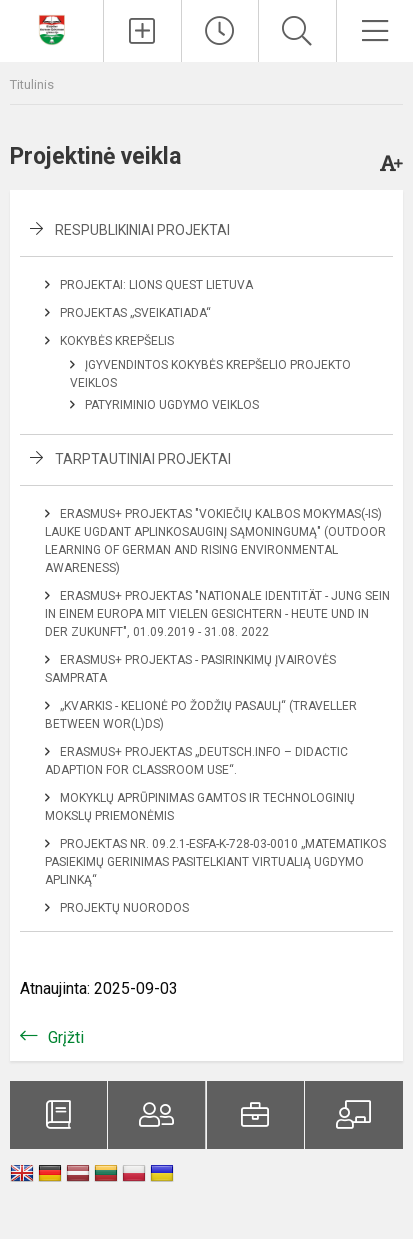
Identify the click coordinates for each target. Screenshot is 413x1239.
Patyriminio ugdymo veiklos (172, 405)
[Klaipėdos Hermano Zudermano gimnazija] (52, 28)
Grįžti (66, 1037)
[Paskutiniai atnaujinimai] (220, 31)
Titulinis (32, 84)
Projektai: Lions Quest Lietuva (156, 285)
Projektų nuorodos (124, 908)
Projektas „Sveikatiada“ (135, 313)
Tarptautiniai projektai (143, 459)
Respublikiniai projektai (142, 230)
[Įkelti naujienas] (142, 31)
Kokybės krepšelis (117, 341)
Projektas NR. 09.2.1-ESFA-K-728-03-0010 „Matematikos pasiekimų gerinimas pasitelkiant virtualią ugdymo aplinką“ (215, 862)
